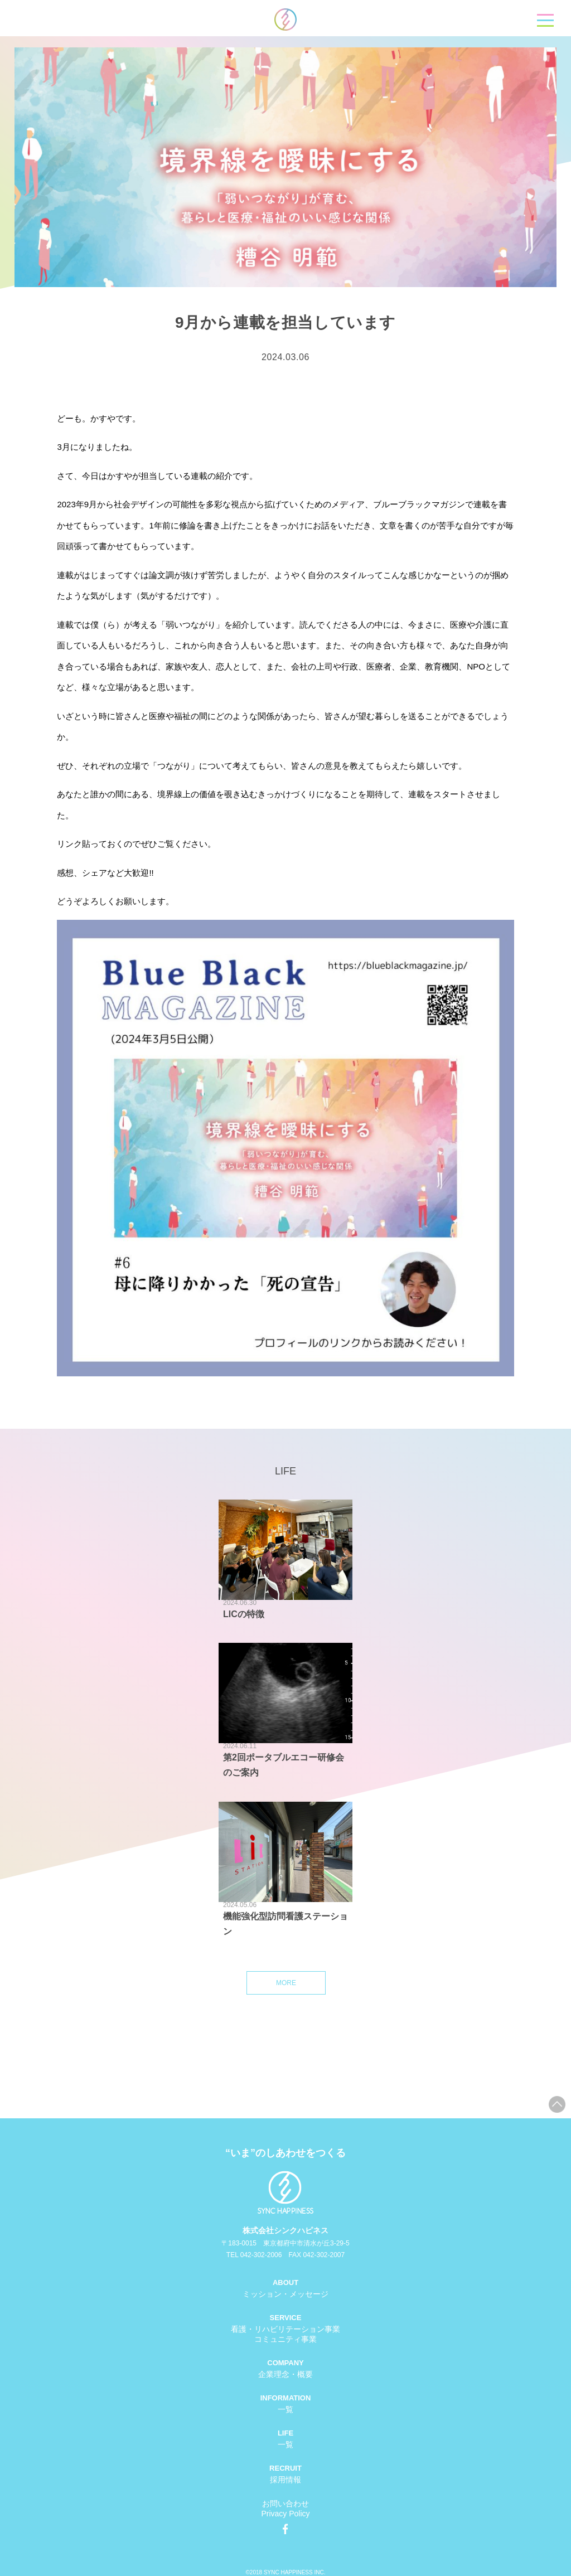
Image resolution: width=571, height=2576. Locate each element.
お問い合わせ (285, 2503)
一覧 (285, 2409)
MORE (286, 1983)
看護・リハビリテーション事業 (285, 2329)
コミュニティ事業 (285, 2339)
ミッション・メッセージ (285, 2293)
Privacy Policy (285, 2513)
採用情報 (285, 2479)
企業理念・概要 (285, 2374)
